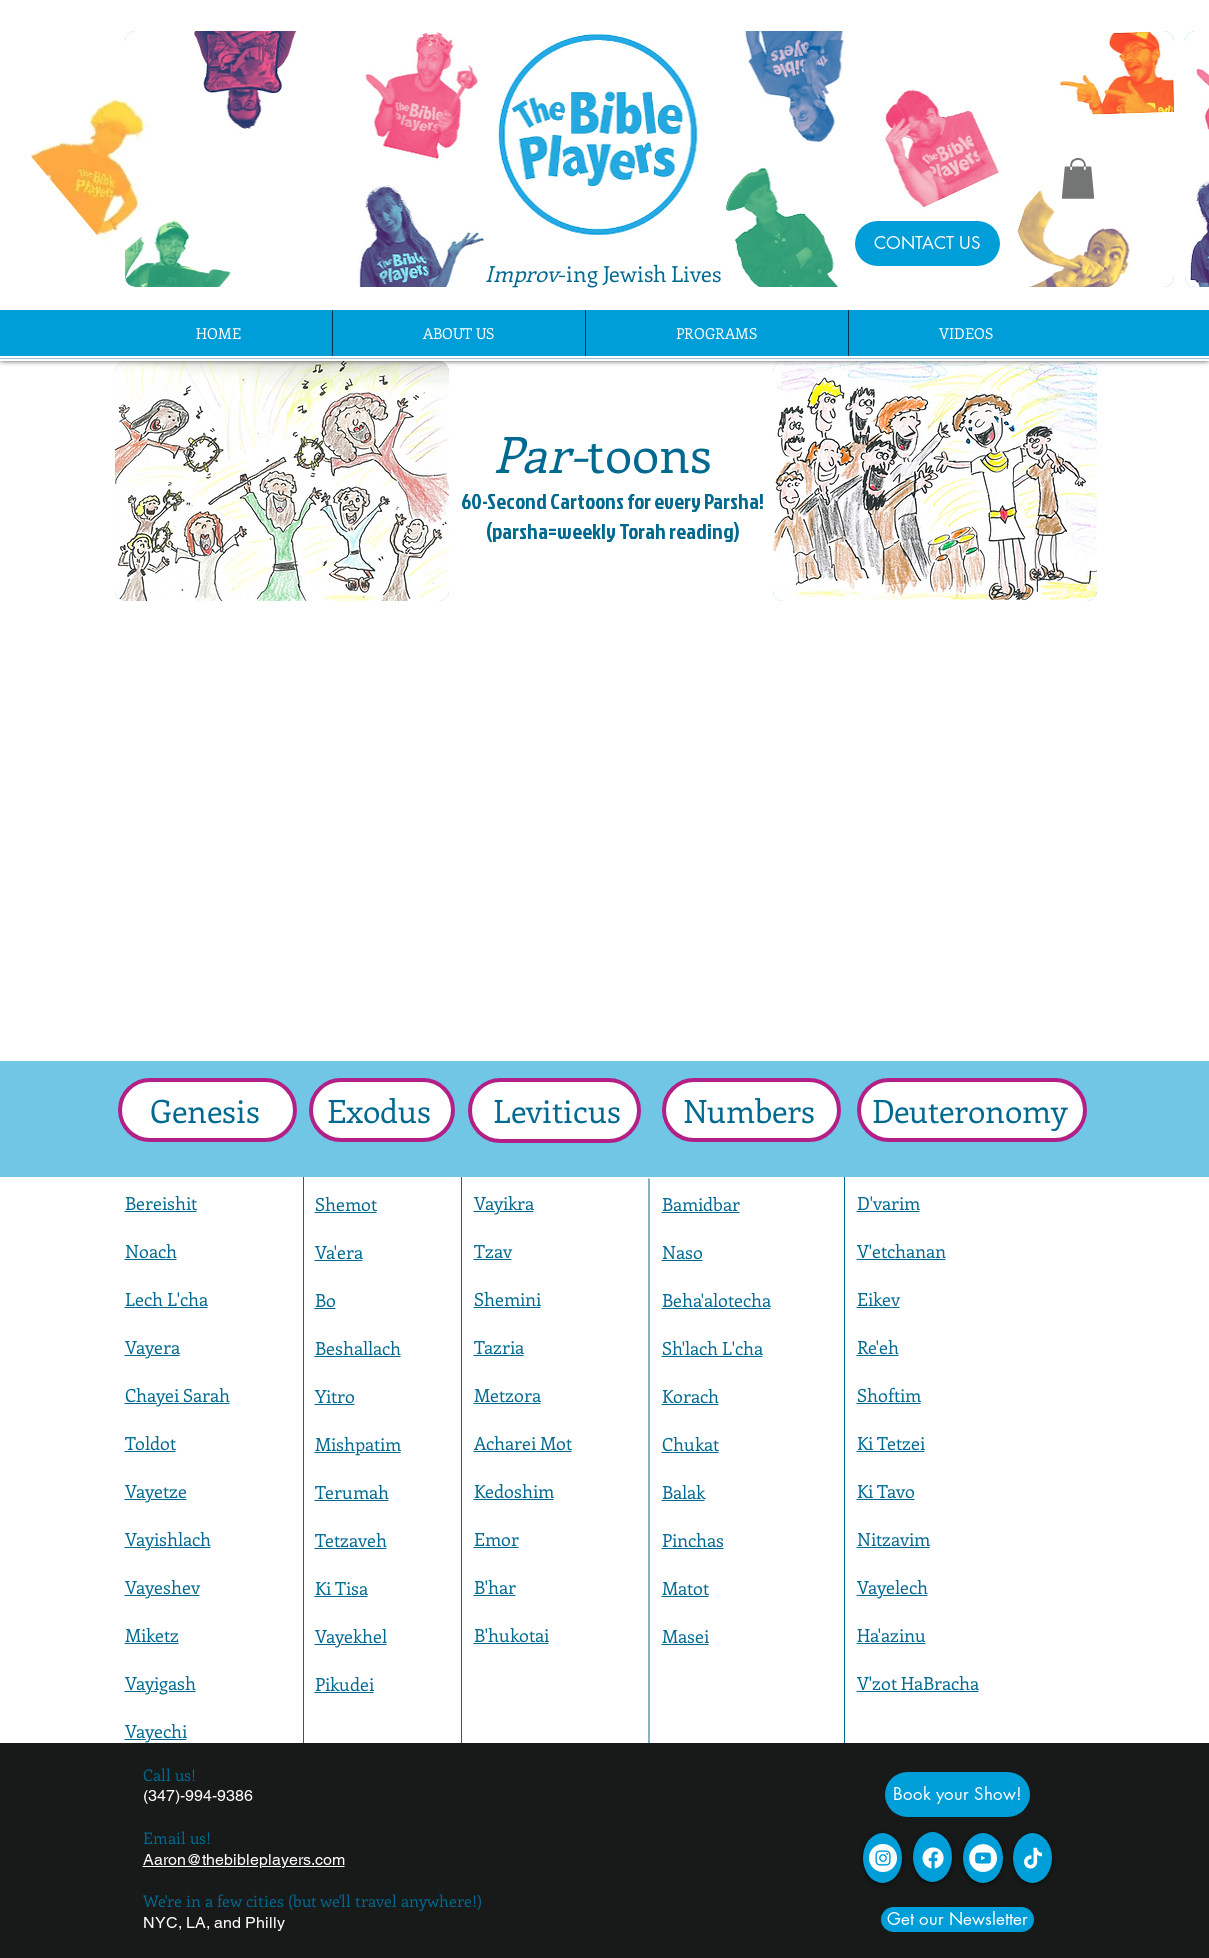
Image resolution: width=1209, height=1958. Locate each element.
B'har (495, 1587)
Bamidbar (701, 1204)
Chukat (690, 1444)
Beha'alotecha (716, 1300)
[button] (1078, 178)
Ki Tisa (341, 1588)
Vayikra (504, 1203)
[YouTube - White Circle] (983, 1858)
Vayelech (892, 1587)
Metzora (507, 1395)
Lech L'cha (166, 1299)
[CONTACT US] (927, 243)
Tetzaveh (351, 1540)
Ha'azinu (891, 1635)
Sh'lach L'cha (712, 1348)
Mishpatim (358, 1444)
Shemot (346, 1204)
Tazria (499, 1347)
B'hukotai (511, 1635)
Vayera (152, 1347)
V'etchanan (901, 1251)
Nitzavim (893, 1539)
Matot (685, 1588)
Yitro (335, 1396)
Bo (325, 1300)
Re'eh (878, 1347)
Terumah (352, 1492)
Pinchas (693, 1540)
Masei (685, 1636)
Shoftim (889, 1395)
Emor (496, 1539)
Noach (151, 1251)
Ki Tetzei (891, 1443)
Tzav (493, 1251)
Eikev (878, 1299)
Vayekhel (351, 1636)
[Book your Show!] (957, 1794)
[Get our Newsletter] (957, 1919)
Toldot (150, 1443)
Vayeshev (162, 1587)
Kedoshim (514, 1491)
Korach (690, 1396)
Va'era (339, 1252)
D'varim (888, 1203)
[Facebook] (933, 1858)
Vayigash (160, 1683)
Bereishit (161, 1203)
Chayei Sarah (177, 1395)
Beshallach (358, 1348)
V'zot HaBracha (918, 1683)
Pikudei (344, 1684)
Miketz (152, 1635)
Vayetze (156, 1491)
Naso (682, 1252)
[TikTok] (1033, 1858)
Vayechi (156, 1731)
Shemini (507, 1299)
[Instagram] (883, 1858)
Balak (683, 1492)
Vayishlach (168, 1539)
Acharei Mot (523, 1443)
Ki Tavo (886, 1491)
